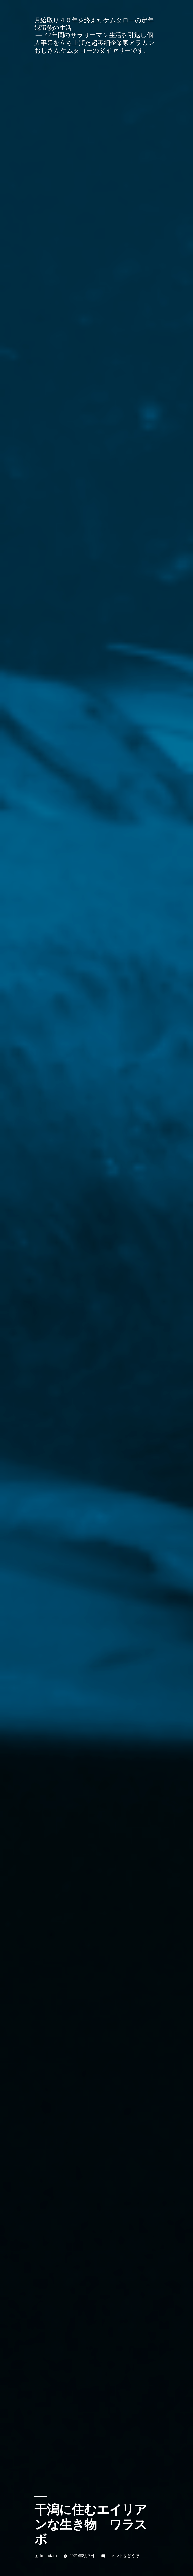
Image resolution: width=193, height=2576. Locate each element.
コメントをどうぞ (123, 2556)
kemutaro (48, 2556)
